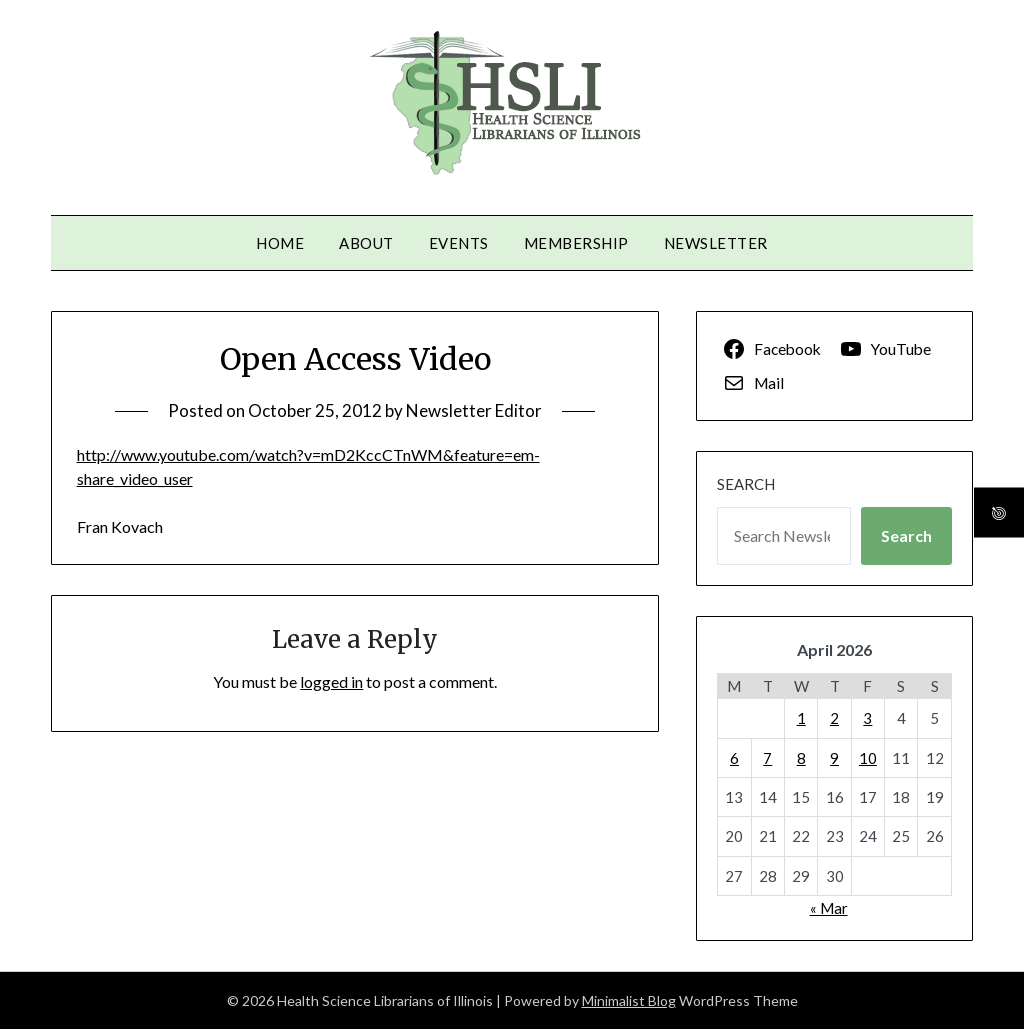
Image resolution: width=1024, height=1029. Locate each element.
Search (746, 484)
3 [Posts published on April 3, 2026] (867, 718)
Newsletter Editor (474, 410)
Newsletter (716, 243)
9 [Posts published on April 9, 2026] (834, 758)
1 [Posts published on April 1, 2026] (801, 718)
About (366, 243)
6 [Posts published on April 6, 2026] (734, 758)
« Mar (829, 908)
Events (459, 243)
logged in (331, 681)
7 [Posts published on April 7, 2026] (767, 758)
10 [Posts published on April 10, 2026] (868, 758)
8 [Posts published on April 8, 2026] (801, 758)
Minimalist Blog (629, 1000)
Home (280, 243)
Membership (576, 243)
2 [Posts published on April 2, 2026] (834, 718)
